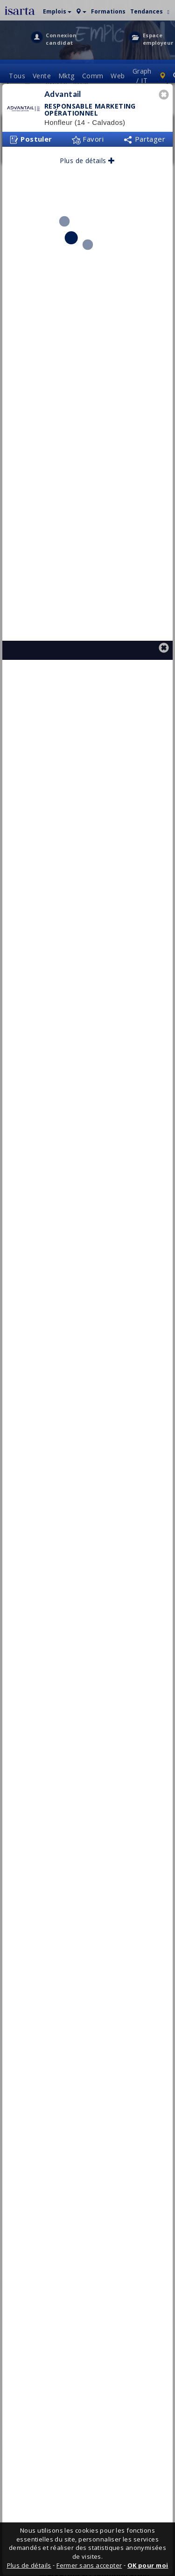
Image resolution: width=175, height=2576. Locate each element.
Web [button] (118, 79)
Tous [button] (17, 79)
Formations (108, 11)
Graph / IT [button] (142, 80)
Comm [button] (93, 79)
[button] (57, 9)
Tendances (146, 11)
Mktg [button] (66, 79)
